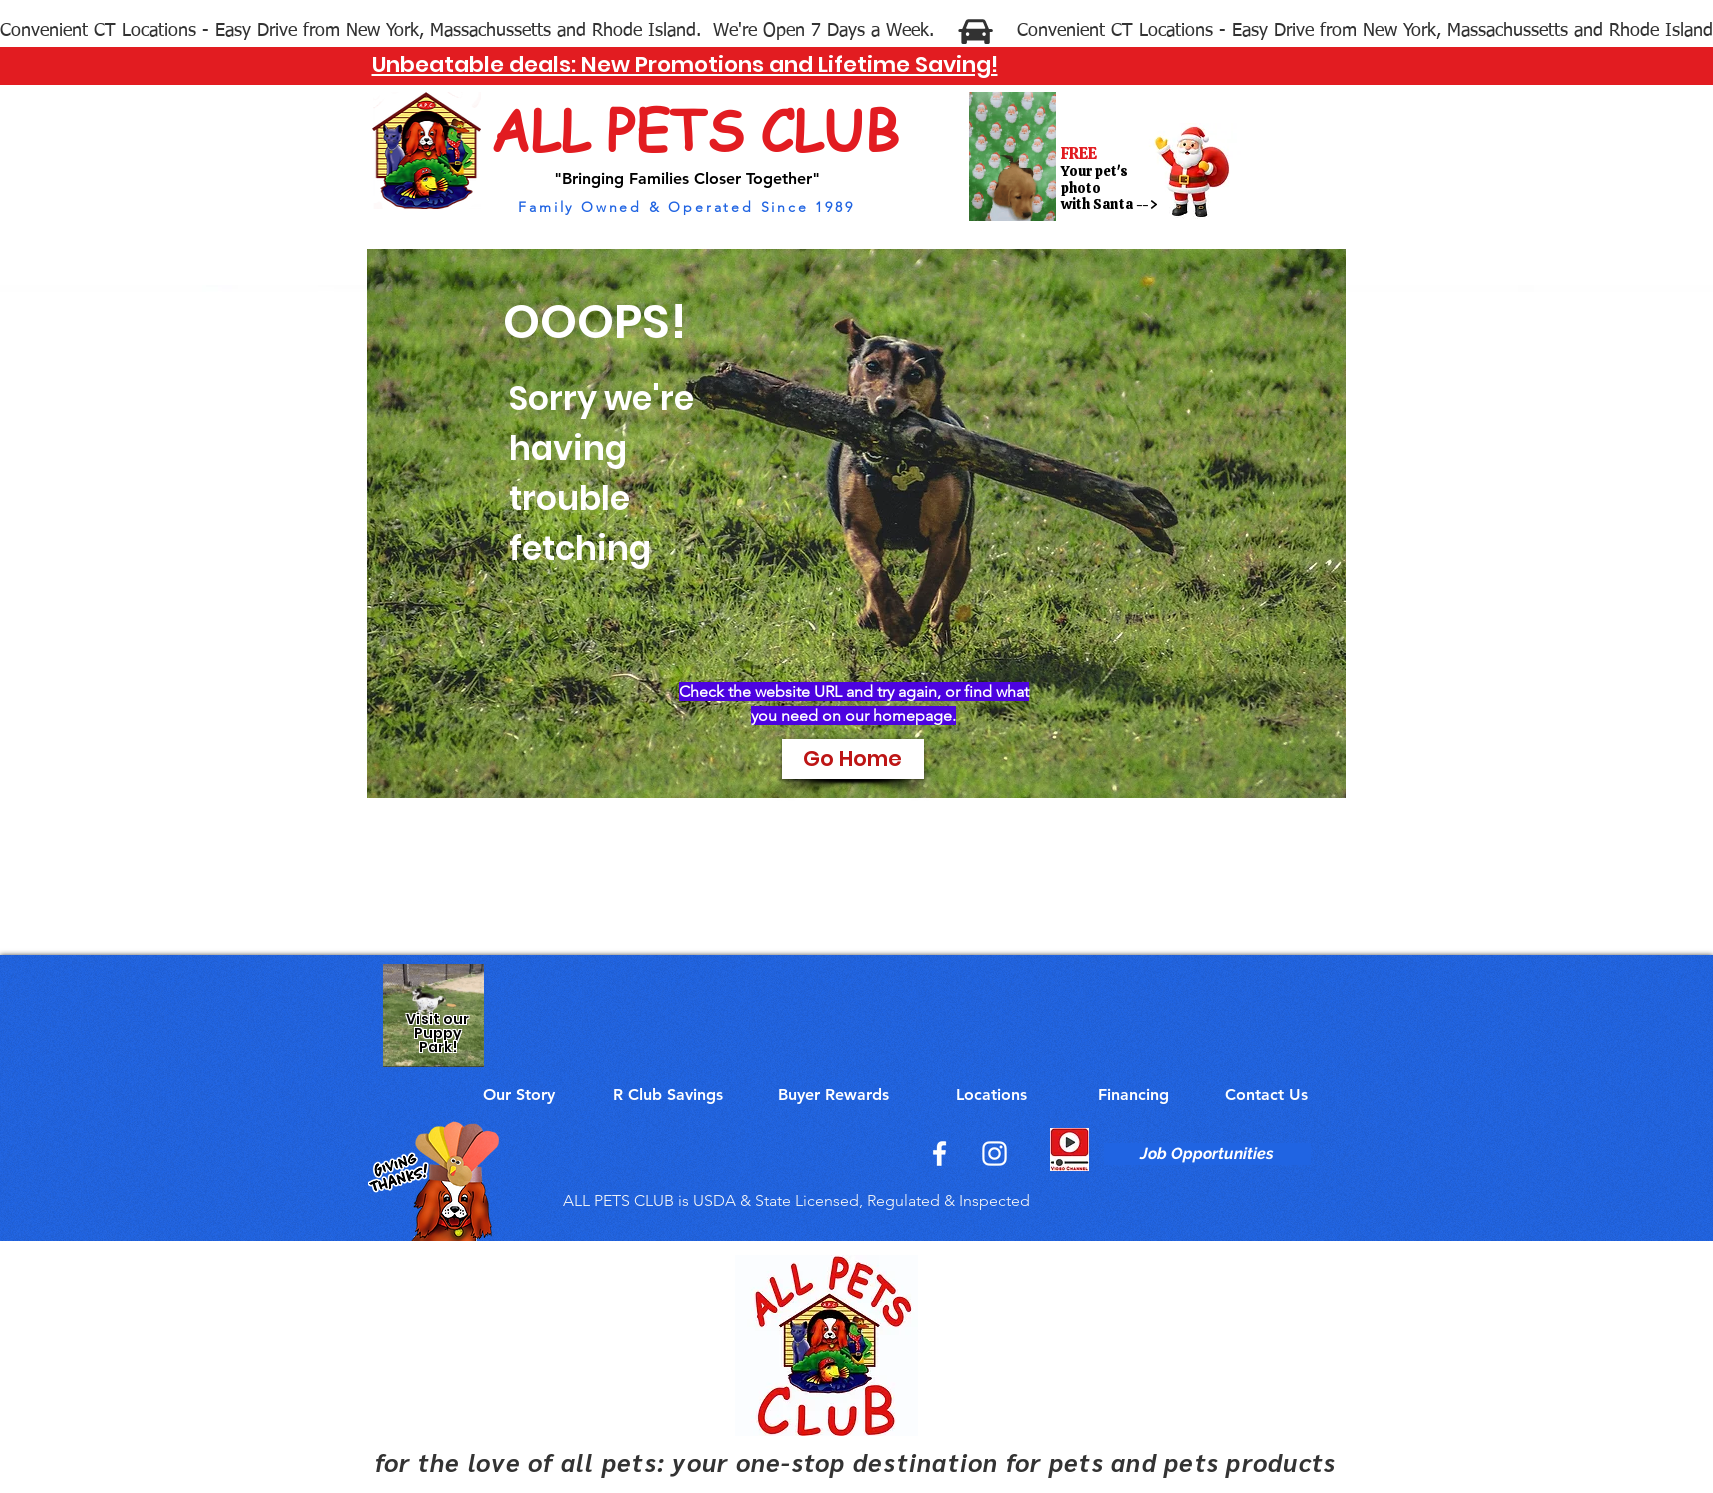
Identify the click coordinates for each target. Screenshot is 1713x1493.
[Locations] (992, 1095)
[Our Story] (519, 1095)
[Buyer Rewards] (834, 1095)
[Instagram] (994, 1153)
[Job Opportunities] (1207, 1154)
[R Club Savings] (668, 1095)
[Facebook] (939, 1153)
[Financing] (1134, 1095)
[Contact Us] (1266, 1095)
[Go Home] (853, 759)
